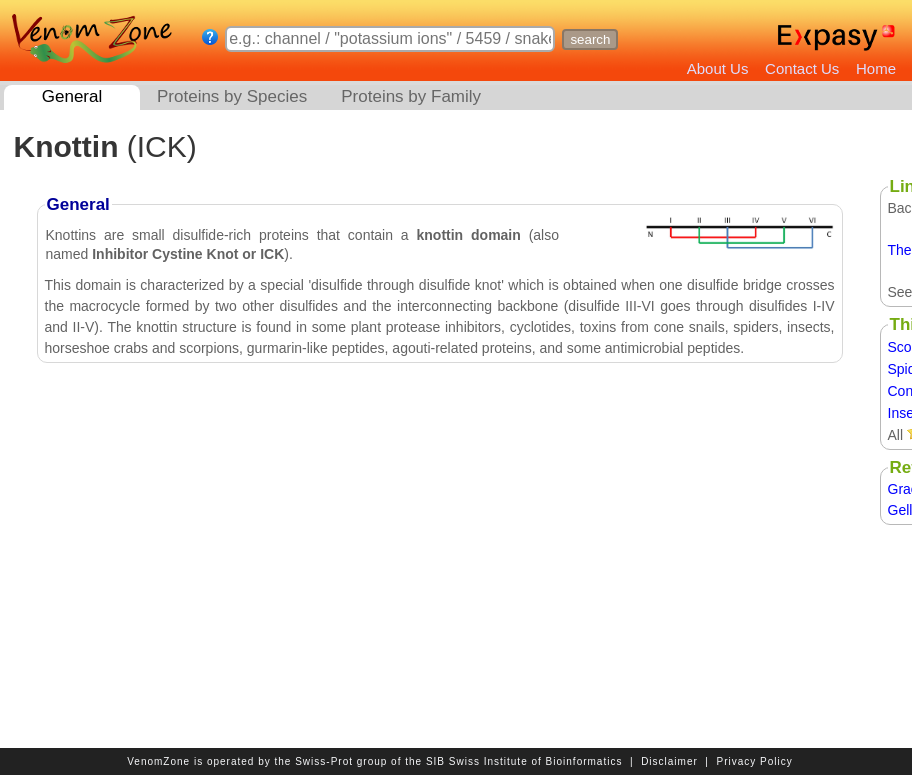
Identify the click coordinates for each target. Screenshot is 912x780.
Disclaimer (669, 761)
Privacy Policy (755, 761)
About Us (718, 68)
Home (876, 68)
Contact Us (802, 68)
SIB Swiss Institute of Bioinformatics (524, 761)
